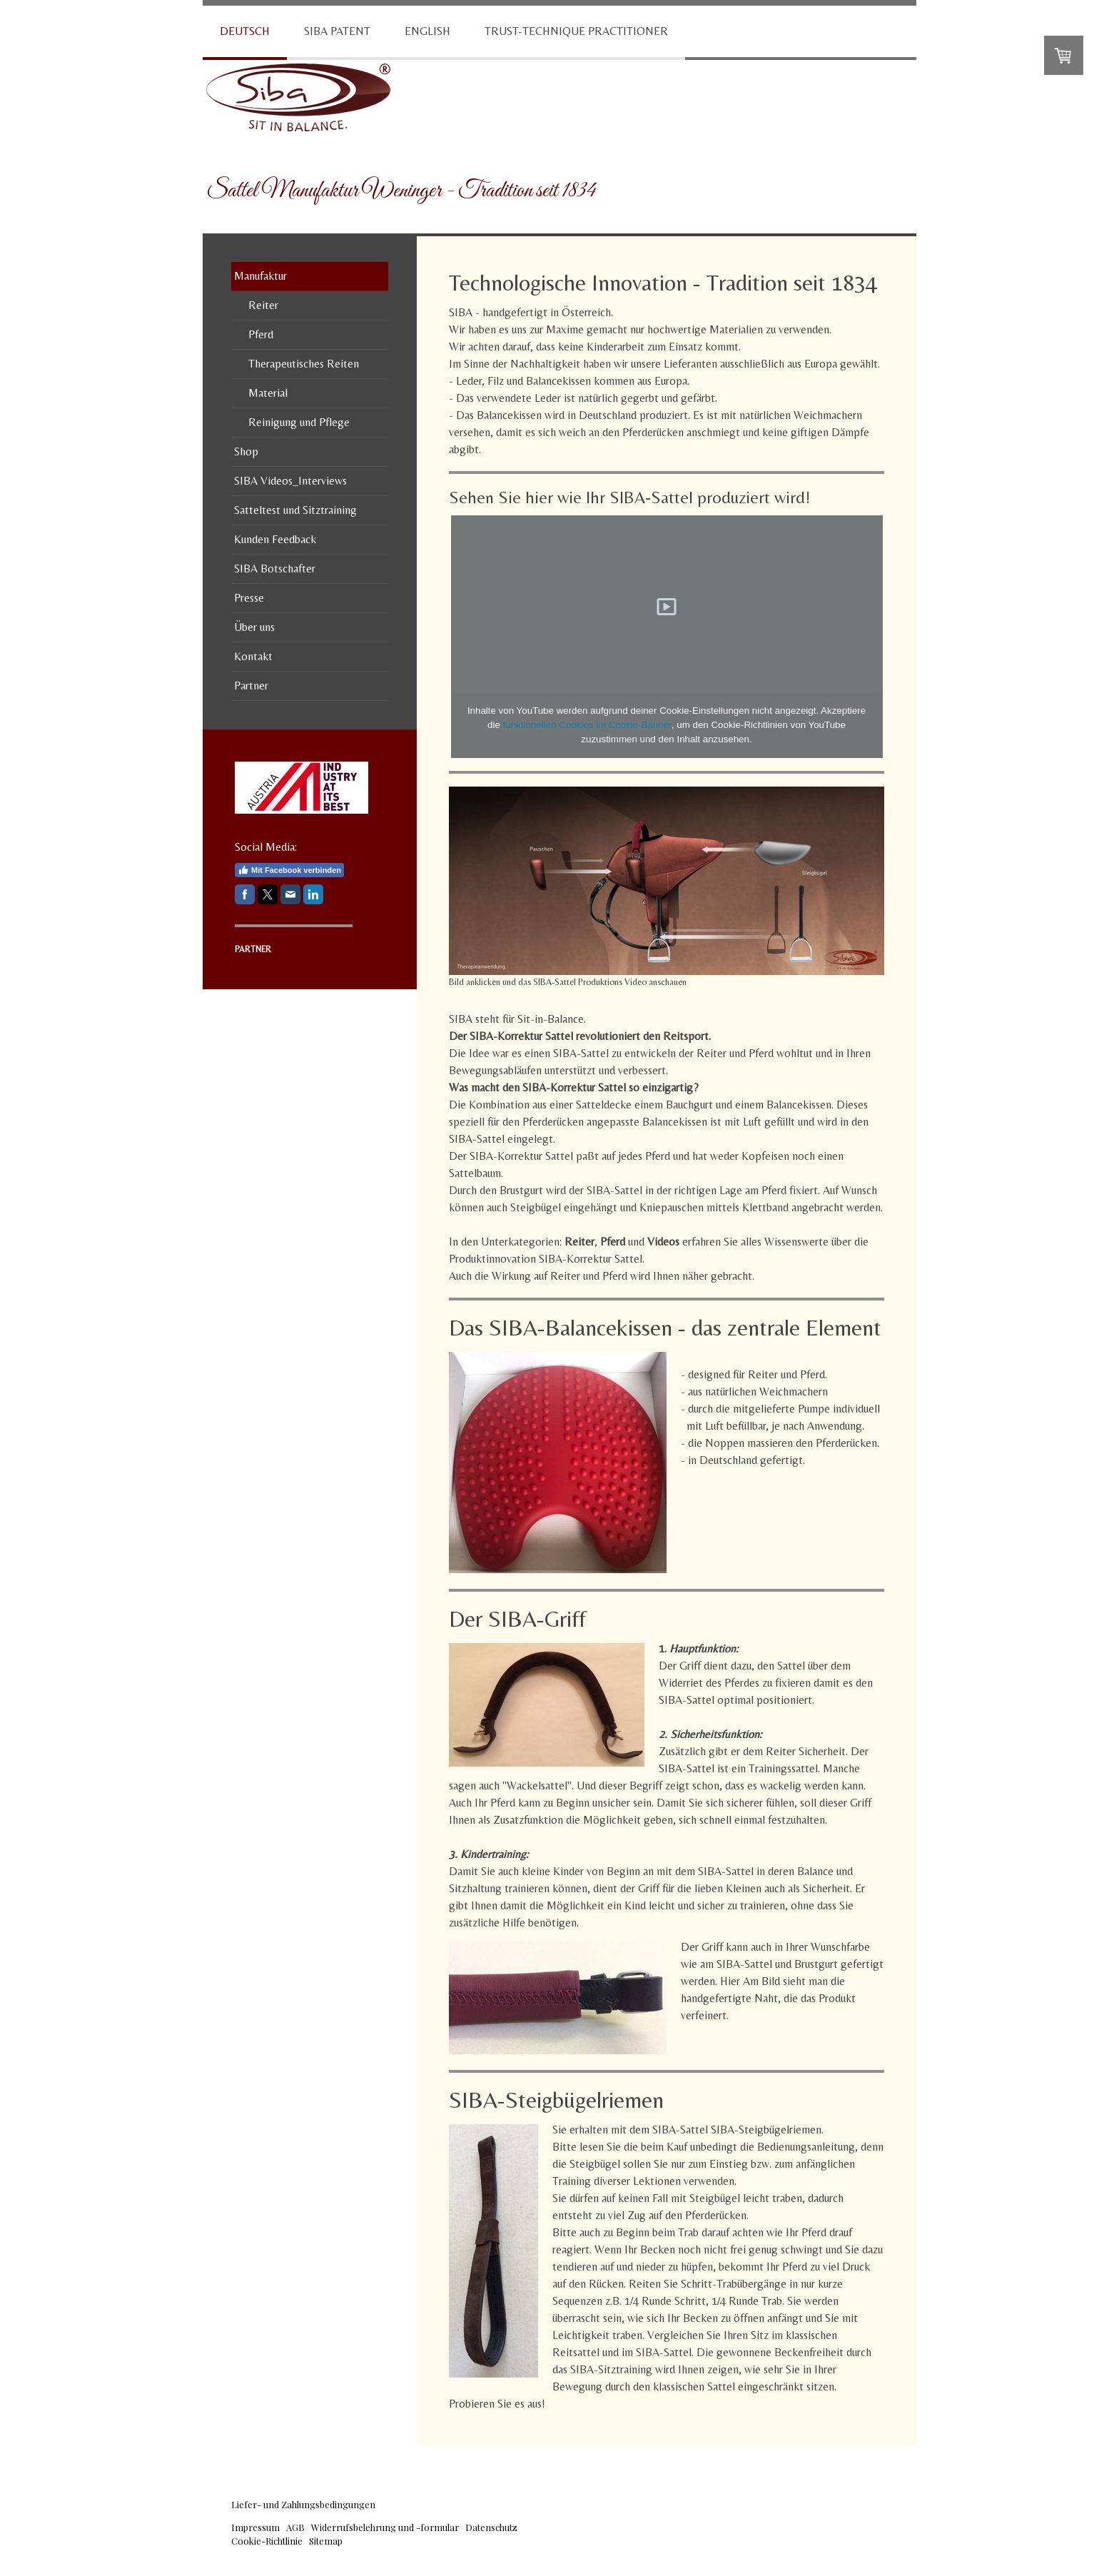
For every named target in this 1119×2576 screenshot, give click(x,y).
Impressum (255, 2527)
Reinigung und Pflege (299, 422)
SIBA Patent (337, 31)
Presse (249, 598)
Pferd (260, 334)
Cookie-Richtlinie (267, 2541)
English (427, 31)
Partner (251, 685)
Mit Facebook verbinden (289, 870)
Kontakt (253, 656)
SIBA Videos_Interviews (290, 481)
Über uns (254, 627)
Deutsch (245, 31)
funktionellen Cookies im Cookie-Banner (587, 724)
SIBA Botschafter (274, 568)
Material (268, 393)
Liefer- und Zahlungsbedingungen (303, 2504)
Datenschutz (491, 2527)
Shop (246, 451)
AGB (295, 2527)
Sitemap (326, 2541)
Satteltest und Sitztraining (295, 510)
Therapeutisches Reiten (303, 363)
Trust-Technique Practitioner (576, 31)
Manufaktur (260, 276)
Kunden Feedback (275, 539)
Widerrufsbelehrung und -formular (385, 2527)
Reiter (263, 305)
